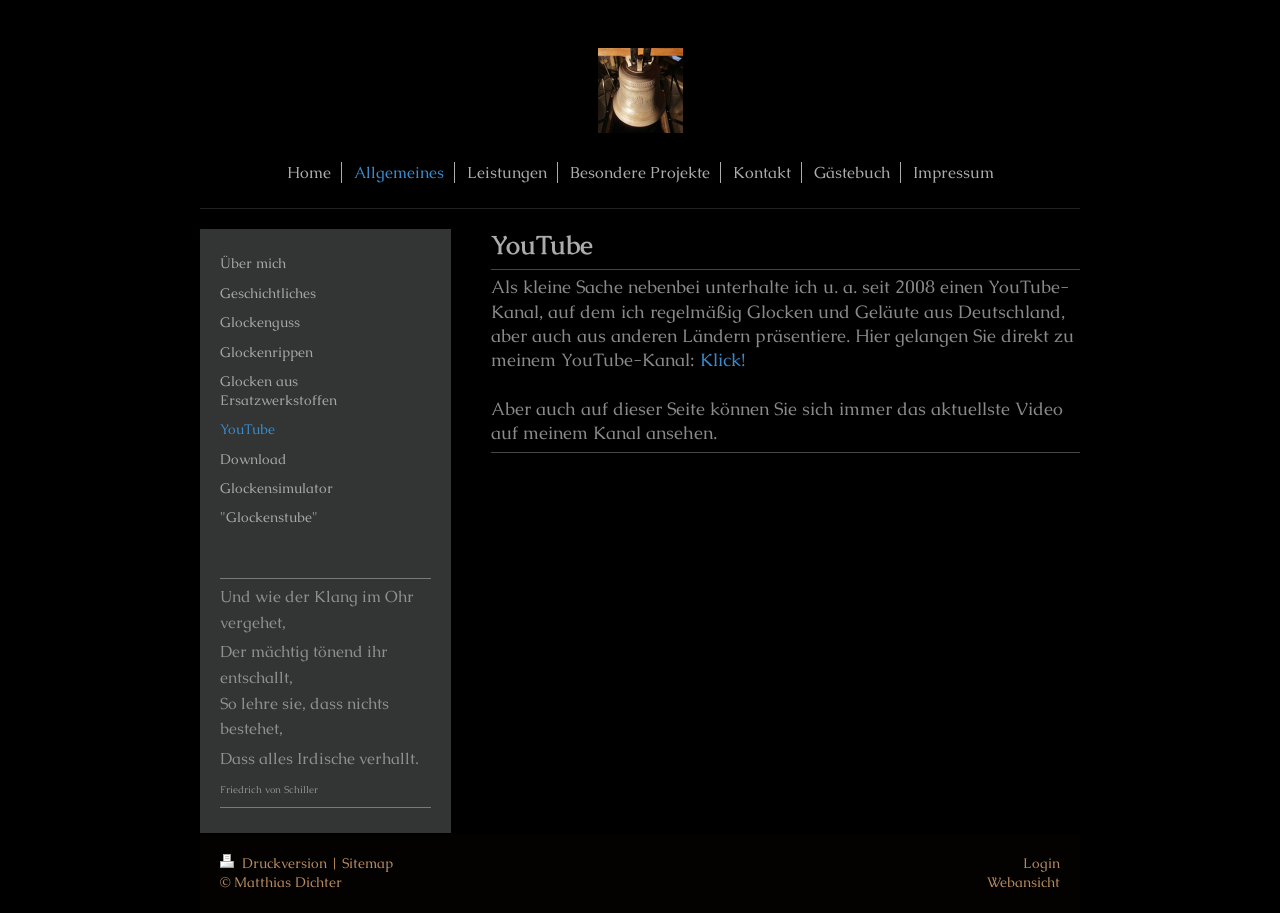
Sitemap (367, 863)
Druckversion (275, 863)
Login (1041, 863)
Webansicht (1023, 882)
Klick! (722, 359)
